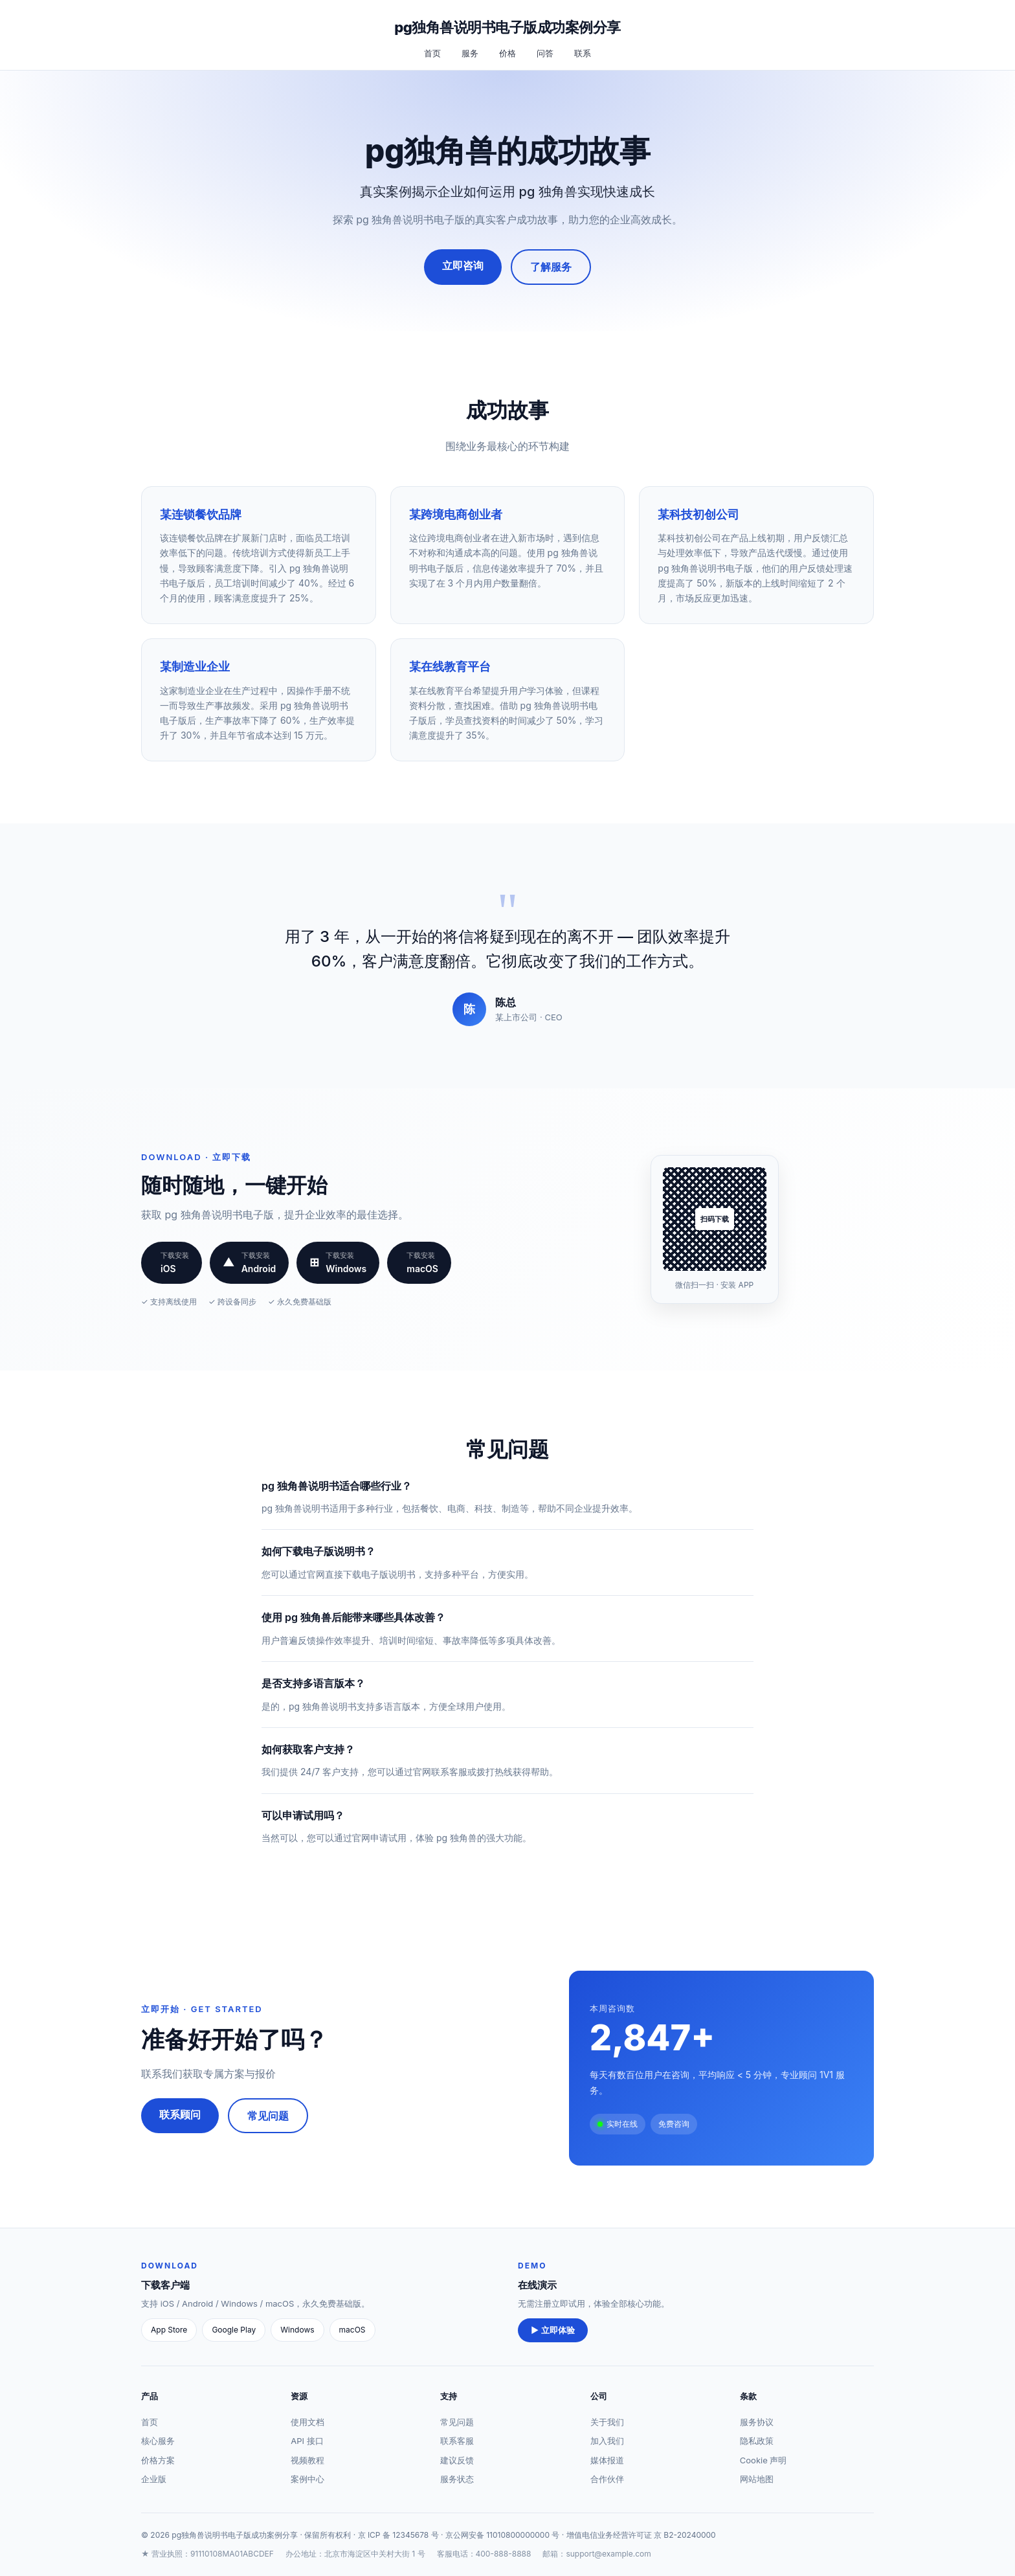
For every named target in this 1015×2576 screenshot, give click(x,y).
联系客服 (457, 2441)
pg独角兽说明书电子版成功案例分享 (507, 27)
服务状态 (457, 2479)
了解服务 (551, 266)
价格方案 (158, 2460)
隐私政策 (757, 2441)
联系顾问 (180, 2114)
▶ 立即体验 (553, 2330)
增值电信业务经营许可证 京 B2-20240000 (641, 2535)
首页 (432, 53)
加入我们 (607, 2441)
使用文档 (307, 2422)
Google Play (234, 2330)
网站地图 (757, 2479)
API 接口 (307, 2441)
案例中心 (307, 2479)
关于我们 (607, 2422)
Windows (297, 2330)
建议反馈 (457, 2460)
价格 (507, 53)
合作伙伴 (607, 2479)
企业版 (153, 2479)
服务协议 (757, 2422)
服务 (470, 53)
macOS (352, 2330)
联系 (582, 53)
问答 (545, 53)
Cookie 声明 (763, 2460)
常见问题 (268, 2115)
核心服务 (158, 2441)
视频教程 (307, 2460)
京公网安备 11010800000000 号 (502, 2535)
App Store (169, 2330)
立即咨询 (463, 265)
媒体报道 (607, 2460)
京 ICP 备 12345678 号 (398, 2535)
